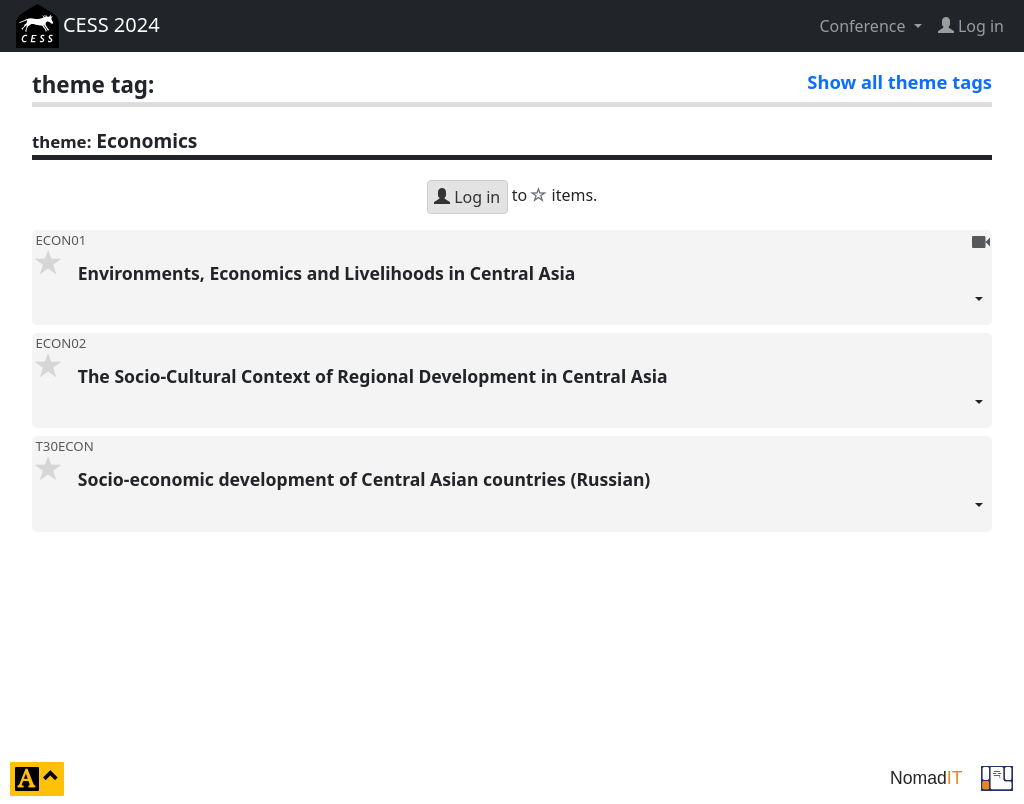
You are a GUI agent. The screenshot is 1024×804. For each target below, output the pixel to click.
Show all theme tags (899, 81)
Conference (864, 26)
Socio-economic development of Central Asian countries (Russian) (531, 499)
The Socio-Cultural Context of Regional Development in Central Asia (531, 396)
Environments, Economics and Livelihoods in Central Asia (531, 293)
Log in (467, 197)
